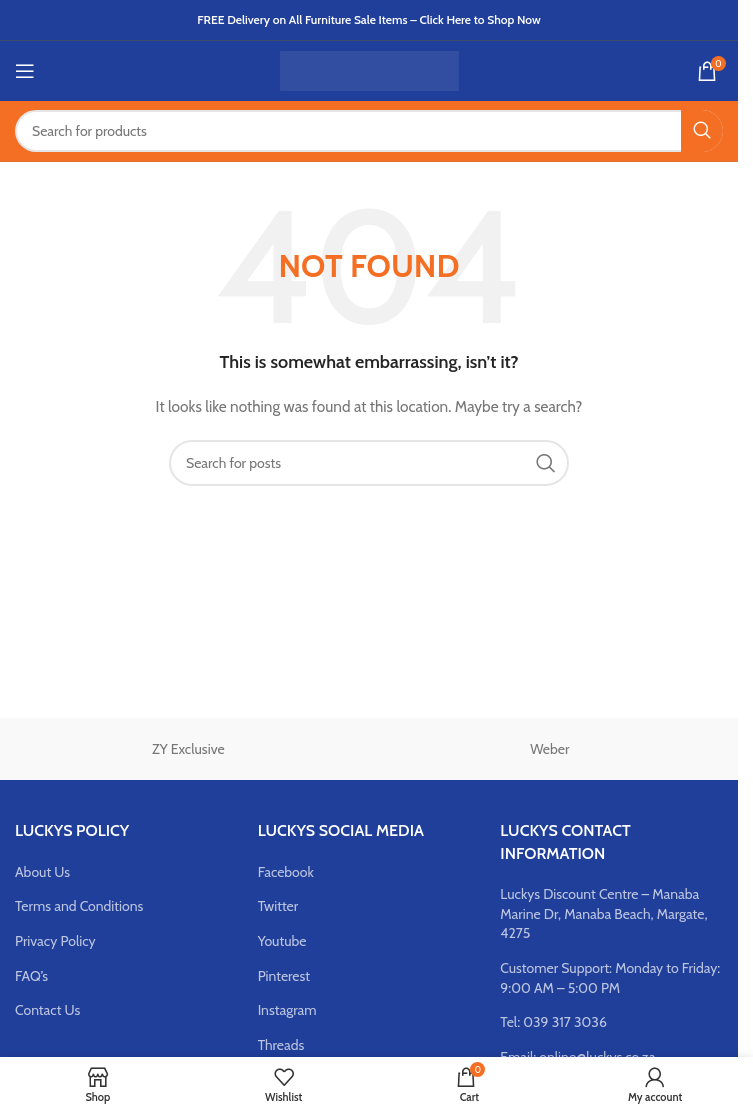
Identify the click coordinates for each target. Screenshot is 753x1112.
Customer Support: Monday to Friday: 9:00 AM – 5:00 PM (610, 978)
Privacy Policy (55, 941)
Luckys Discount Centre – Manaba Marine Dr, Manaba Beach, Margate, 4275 (603, 913)
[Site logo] (369, 69)
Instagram (287, 1010)
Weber (549, 749)
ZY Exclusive (188, 749)
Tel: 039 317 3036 (553, 1022)
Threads (281, 1045)
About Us (42, 872)
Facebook (286, 872)
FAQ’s (31, 976)
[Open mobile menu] (25, 71)
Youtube (282, 941)
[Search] (369, 131)
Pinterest (284, 976)
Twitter (278, 906)
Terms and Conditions (79, 906)
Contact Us (47, 1010)
